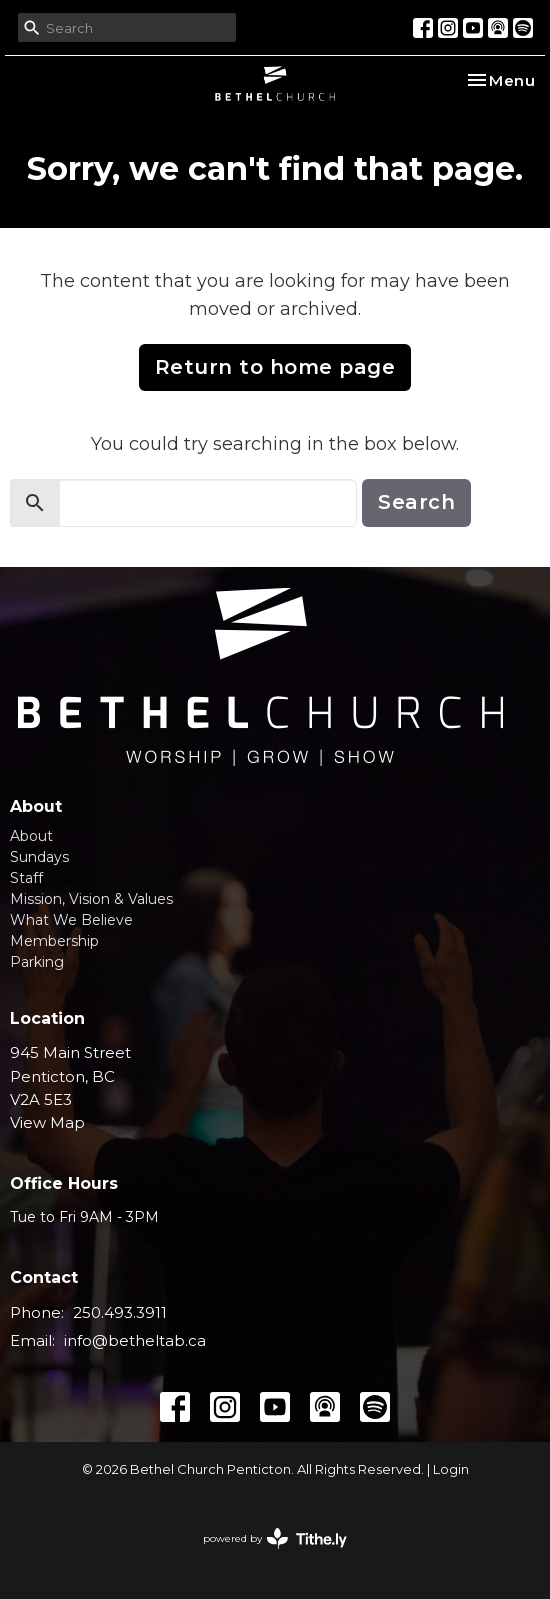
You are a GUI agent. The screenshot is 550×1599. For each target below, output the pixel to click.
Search (416, 502)
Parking (37, 962)
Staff (26, 878)
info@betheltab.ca (135, 1340)
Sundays (39, 857)
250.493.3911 (120, 1312)
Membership (54, 941)
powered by (275, 1538)
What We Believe (71, 920)
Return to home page (275, 367)
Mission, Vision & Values (91, 899)
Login (451, 1469)
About (31, 836)
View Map (47, 1122)
